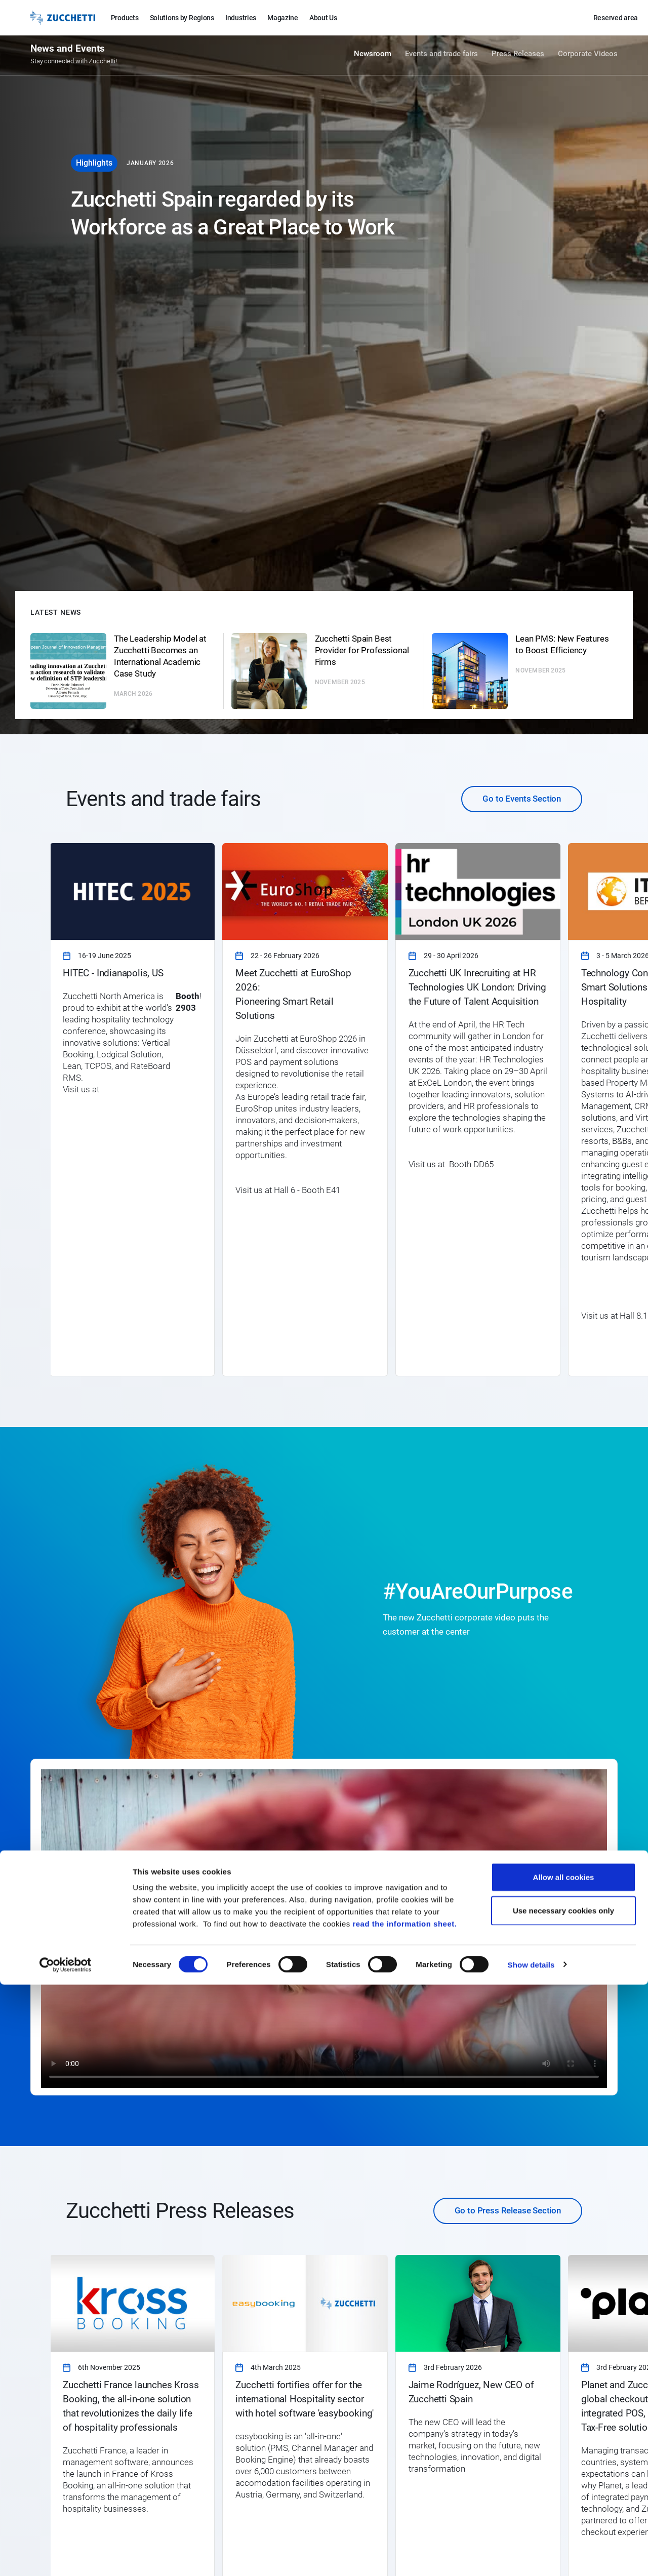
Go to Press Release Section (508, 2210)
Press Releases (518, 56)
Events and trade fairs (441, 56)
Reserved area (615, 18)
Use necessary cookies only (563, 2502)
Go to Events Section (521, 799)
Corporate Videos (588, 56)
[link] (132, 1109)
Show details (531, 2556)
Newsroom (372, 56)
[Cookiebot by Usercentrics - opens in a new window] (65, 2556)
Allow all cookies (563, 2468)
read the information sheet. (404, 2515)
